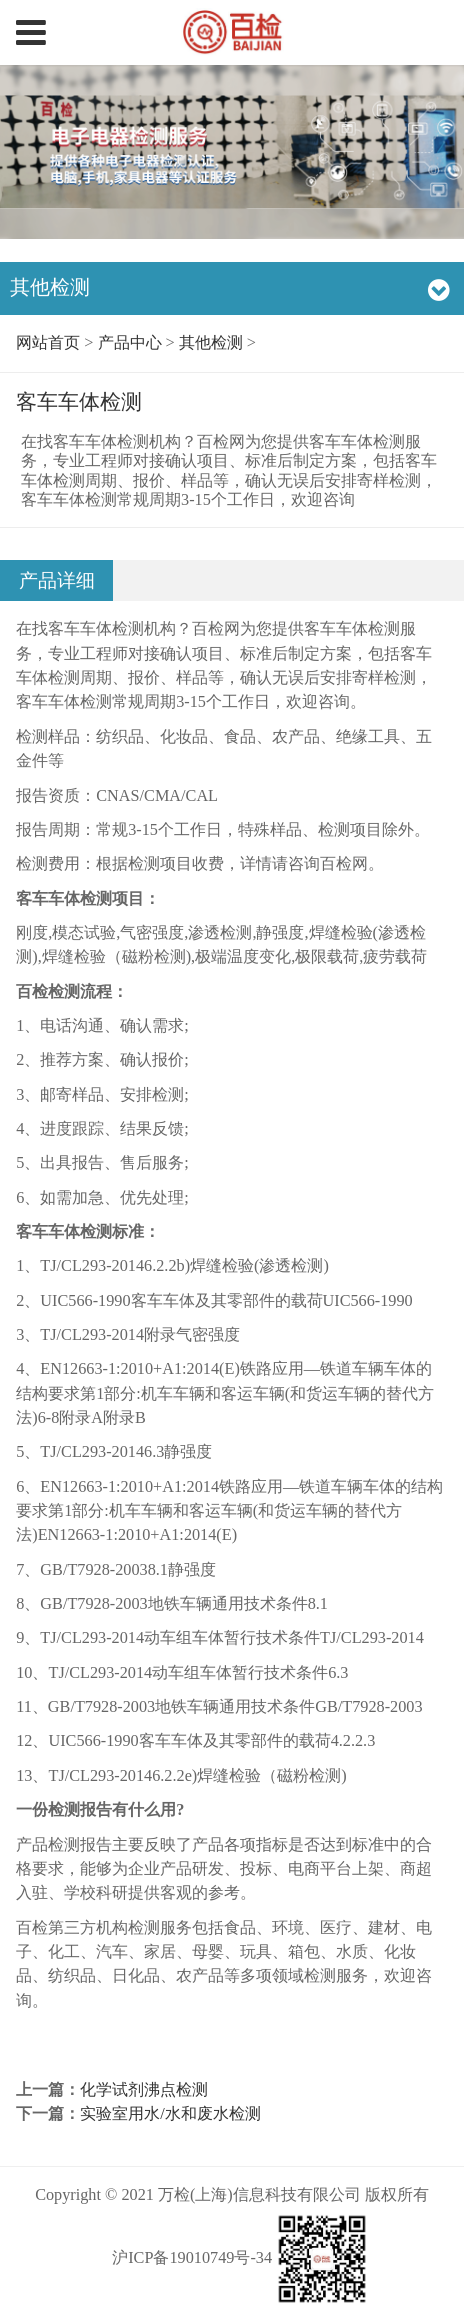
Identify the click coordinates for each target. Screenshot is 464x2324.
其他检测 (211, 343)
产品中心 (130, 343)
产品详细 (57, 580)
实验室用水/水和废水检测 (170, 2114)
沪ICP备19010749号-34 (192, 2258)
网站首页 (48, 343)
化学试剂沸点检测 (144, 2090)
